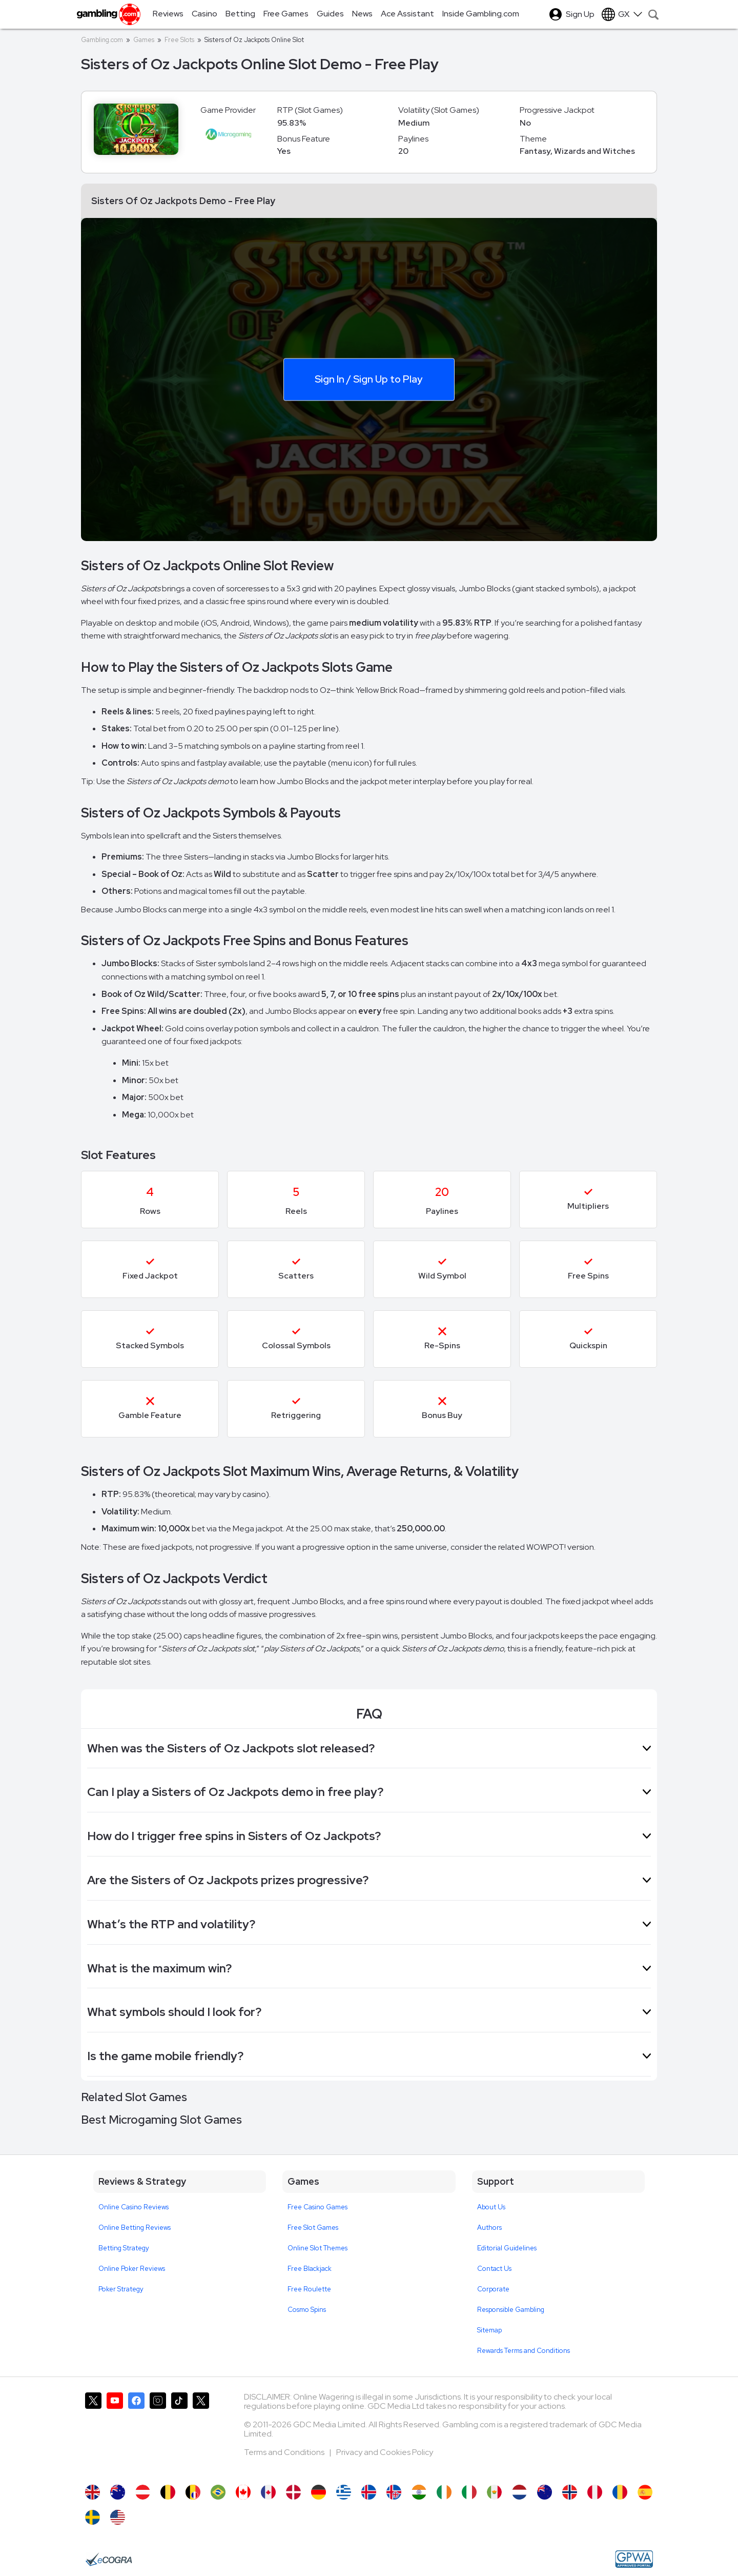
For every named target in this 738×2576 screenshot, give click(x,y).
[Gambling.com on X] (93, 2433)
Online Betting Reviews (134, 2227)
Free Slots (179, 39)
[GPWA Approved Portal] (634, 2559)
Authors (489, 2227)
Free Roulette (309, 2289)
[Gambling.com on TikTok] (179, 2433)
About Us (491, 2207)
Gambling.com (102, 39)
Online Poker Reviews (131, 2268)
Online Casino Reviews (133, 2207)
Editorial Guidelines (507, 2248)
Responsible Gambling (510, 2309)
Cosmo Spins (307, 2309)
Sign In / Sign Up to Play (368, 378)
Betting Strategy (123, 2248)
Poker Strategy (121, 2289)
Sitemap (489, 2330)
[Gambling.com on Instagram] (158, 2433)
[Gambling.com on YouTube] (115, 2433)
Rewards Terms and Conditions (523, 2350)
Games (143, 39)
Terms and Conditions (285, 2452)
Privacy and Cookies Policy (384, 2452)
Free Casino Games (317, 2207)
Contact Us (494, 2268)
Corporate (493, 2289)
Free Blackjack (310, 2268)
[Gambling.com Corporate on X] (201, 2433)
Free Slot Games (313, 2227)
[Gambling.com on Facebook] (136, 2433)
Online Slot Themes (317, 2248)
